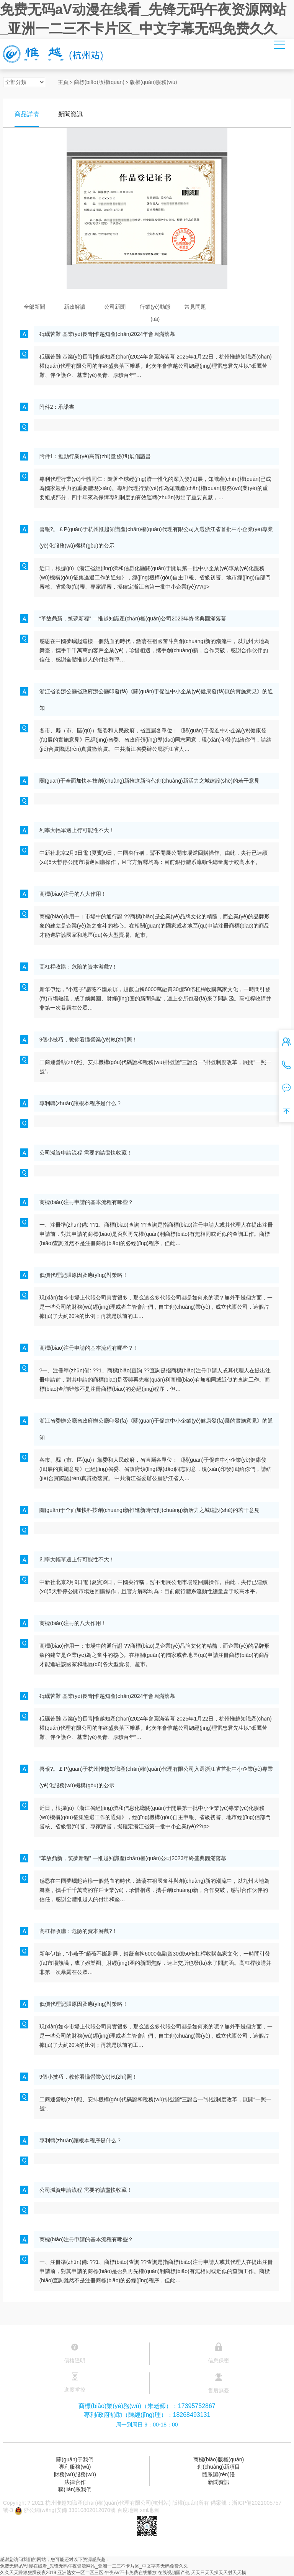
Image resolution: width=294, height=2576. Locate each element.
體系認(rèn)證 (218, 2474)
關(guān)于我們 (74, 2459)
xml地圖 (149, 2510)
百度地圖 (128, 2510)
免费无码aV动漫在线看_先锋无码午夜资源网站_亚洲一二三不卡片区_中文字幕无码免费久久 (94, 2566)
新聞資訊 (218, 2482)
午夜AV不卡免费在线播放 (130, 2572)
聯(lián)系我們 (74, 2489)
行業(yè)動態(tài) (155, 308)
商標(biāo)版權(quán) (99, 82)
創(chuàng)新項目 (218, 2467)
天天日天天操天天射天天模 (218, 2572)
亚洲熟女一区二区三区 (80, 2572)
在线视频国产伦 (174, 2572)
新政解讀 (74, 307)
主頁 (63, 82)
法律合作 (75, 2482)
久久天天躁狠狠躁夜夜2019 (28, 2572)
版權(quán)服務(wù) (153, 82)
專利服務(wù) (75, 2467)
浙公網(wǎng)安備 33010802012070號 (64, 2510)
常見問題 (195, 307)
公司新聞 (115, 307)
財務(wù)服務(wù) (75, 2474)
